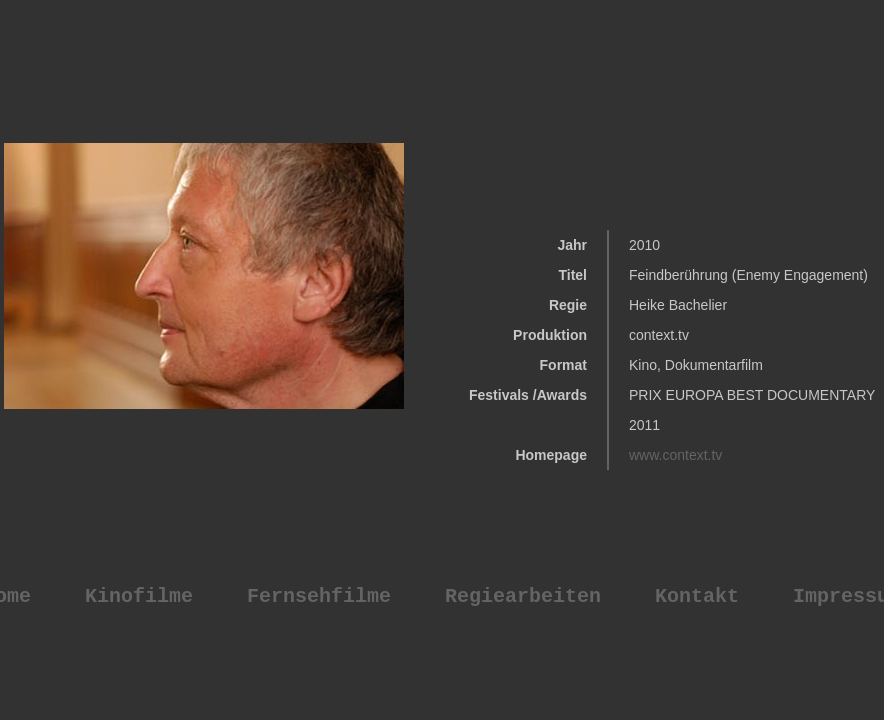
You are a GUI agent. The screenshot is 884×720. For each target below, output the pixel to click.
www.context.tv (675, 455)
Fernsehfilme (319, 596)
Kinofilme (139, 596)
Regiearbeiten (523, 596)
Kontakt (697, 596)
